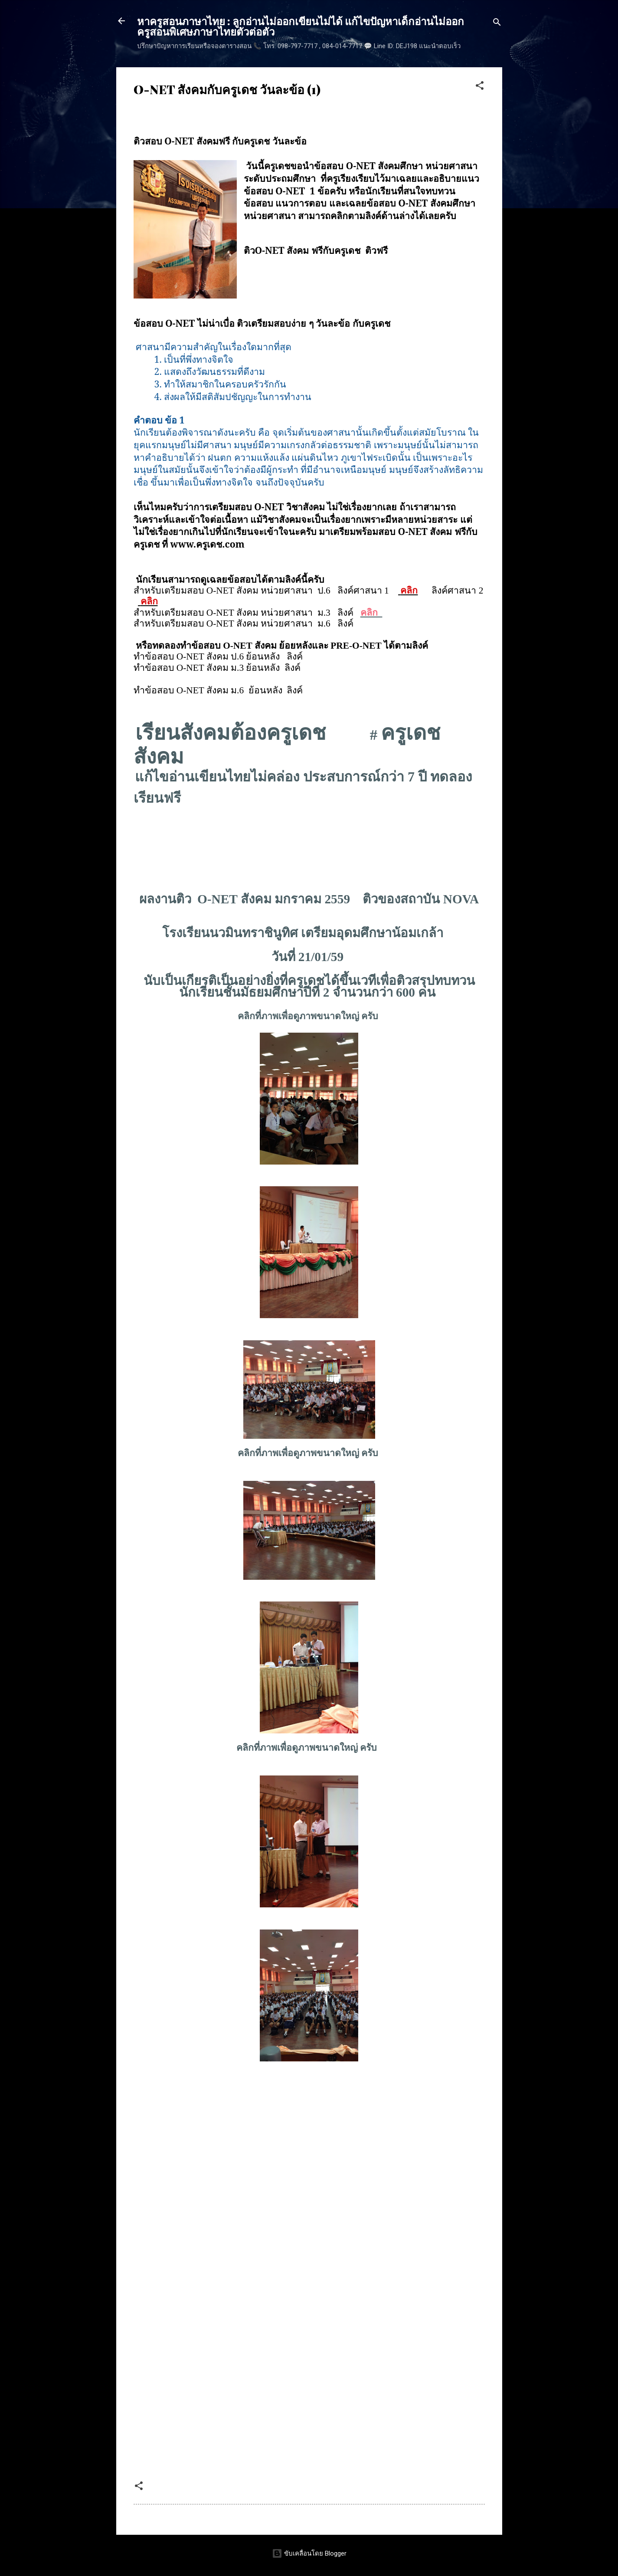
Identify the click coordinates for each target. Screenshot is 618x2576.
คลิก (409, 590)
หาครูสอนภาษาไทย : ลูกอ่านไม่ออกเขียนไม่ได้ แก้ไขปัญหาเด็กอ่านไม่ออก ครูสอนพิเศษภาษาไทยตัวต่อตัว (300, 26)
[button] (479, 87)
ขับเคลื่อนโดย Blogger (309, 2553)
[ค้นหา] (497, 23)
